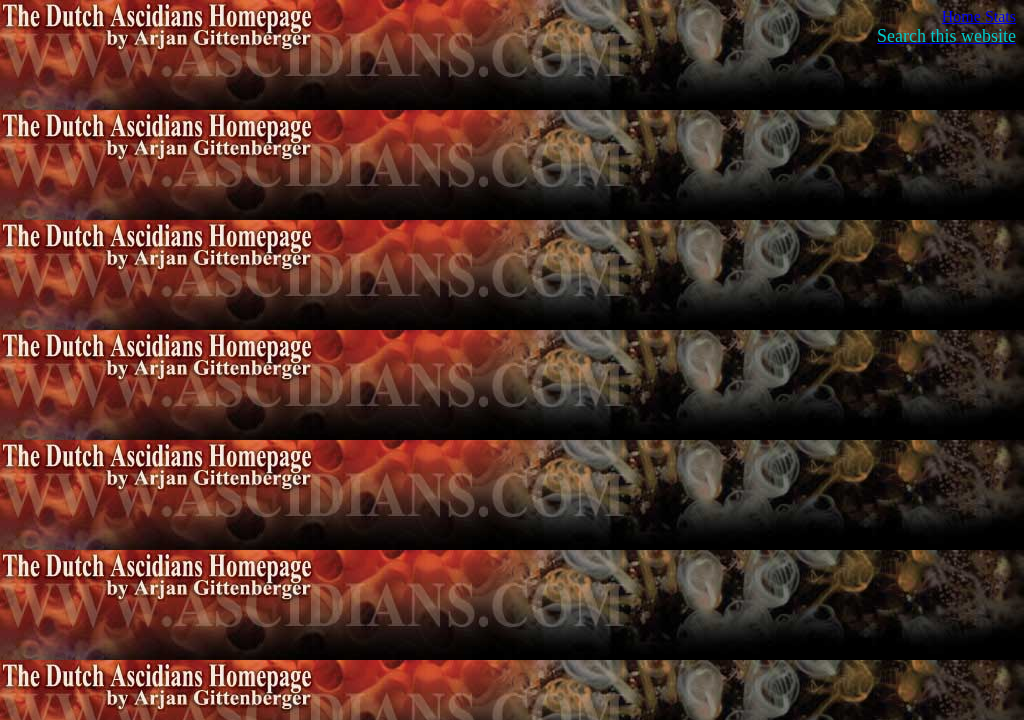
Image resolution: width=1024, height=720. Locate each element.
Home (963, 16)
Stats (1000, 16)
